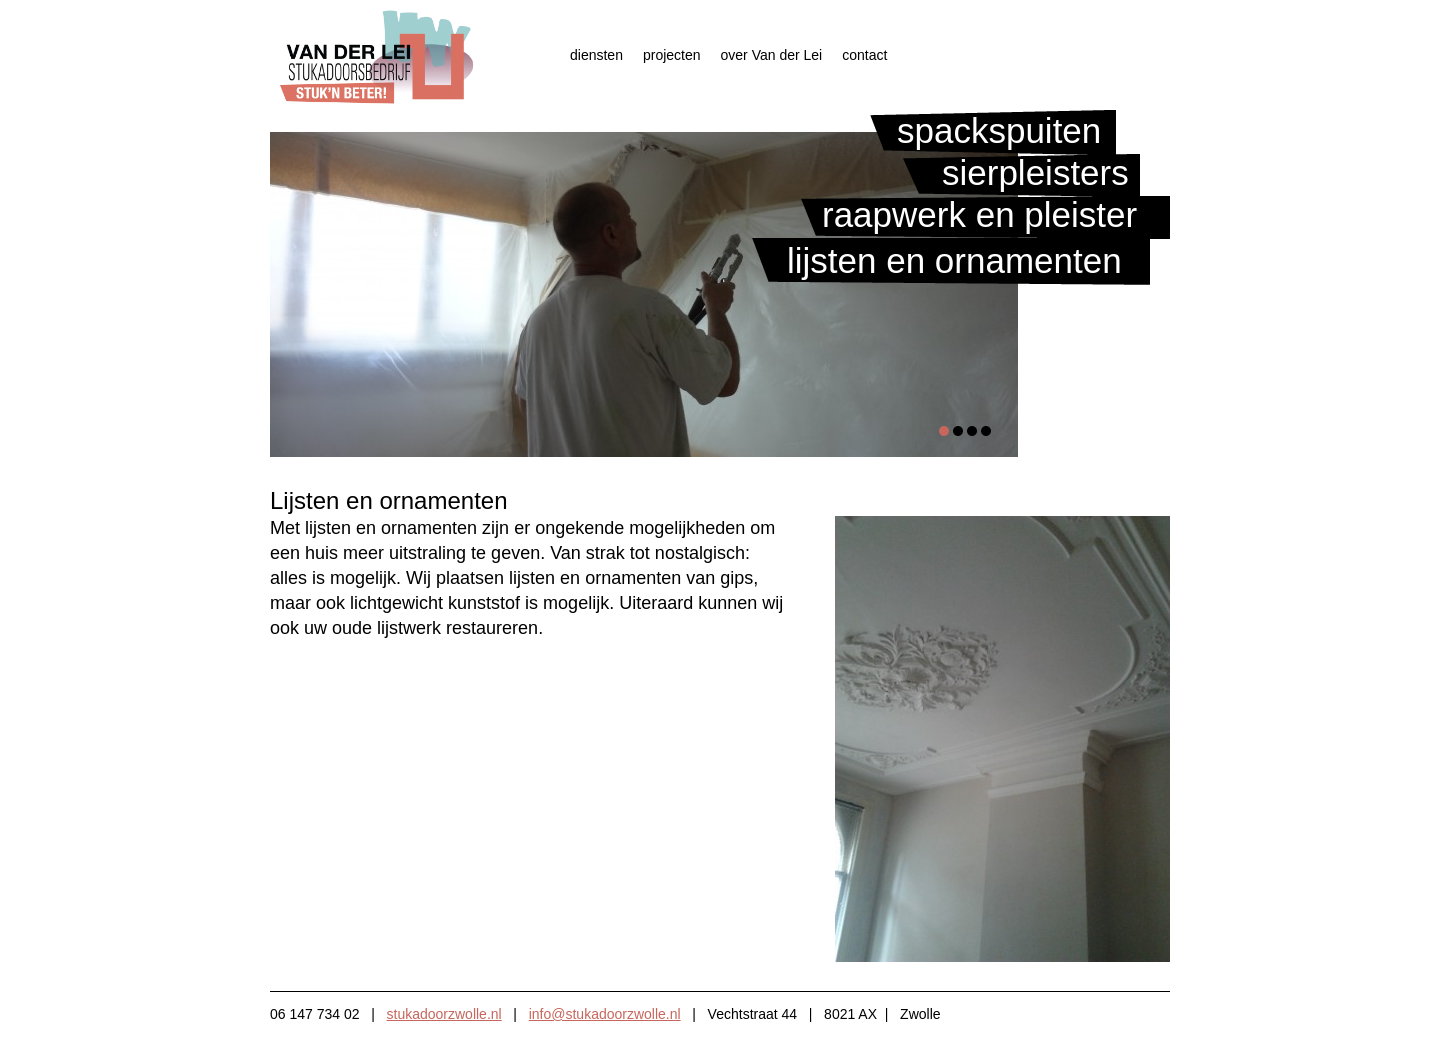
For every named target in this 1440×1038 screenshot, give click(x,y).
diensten (596, 55)
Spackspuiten (999, 130)
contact (864, 55)
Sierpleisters (1035, 172)
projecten (672, 55)
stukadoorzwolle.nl (444, 1014)
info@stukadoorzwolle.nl (605, 1014)
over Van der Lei (772, 55)
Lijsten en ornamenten (954, 260)
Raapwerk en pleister (979, 214)
